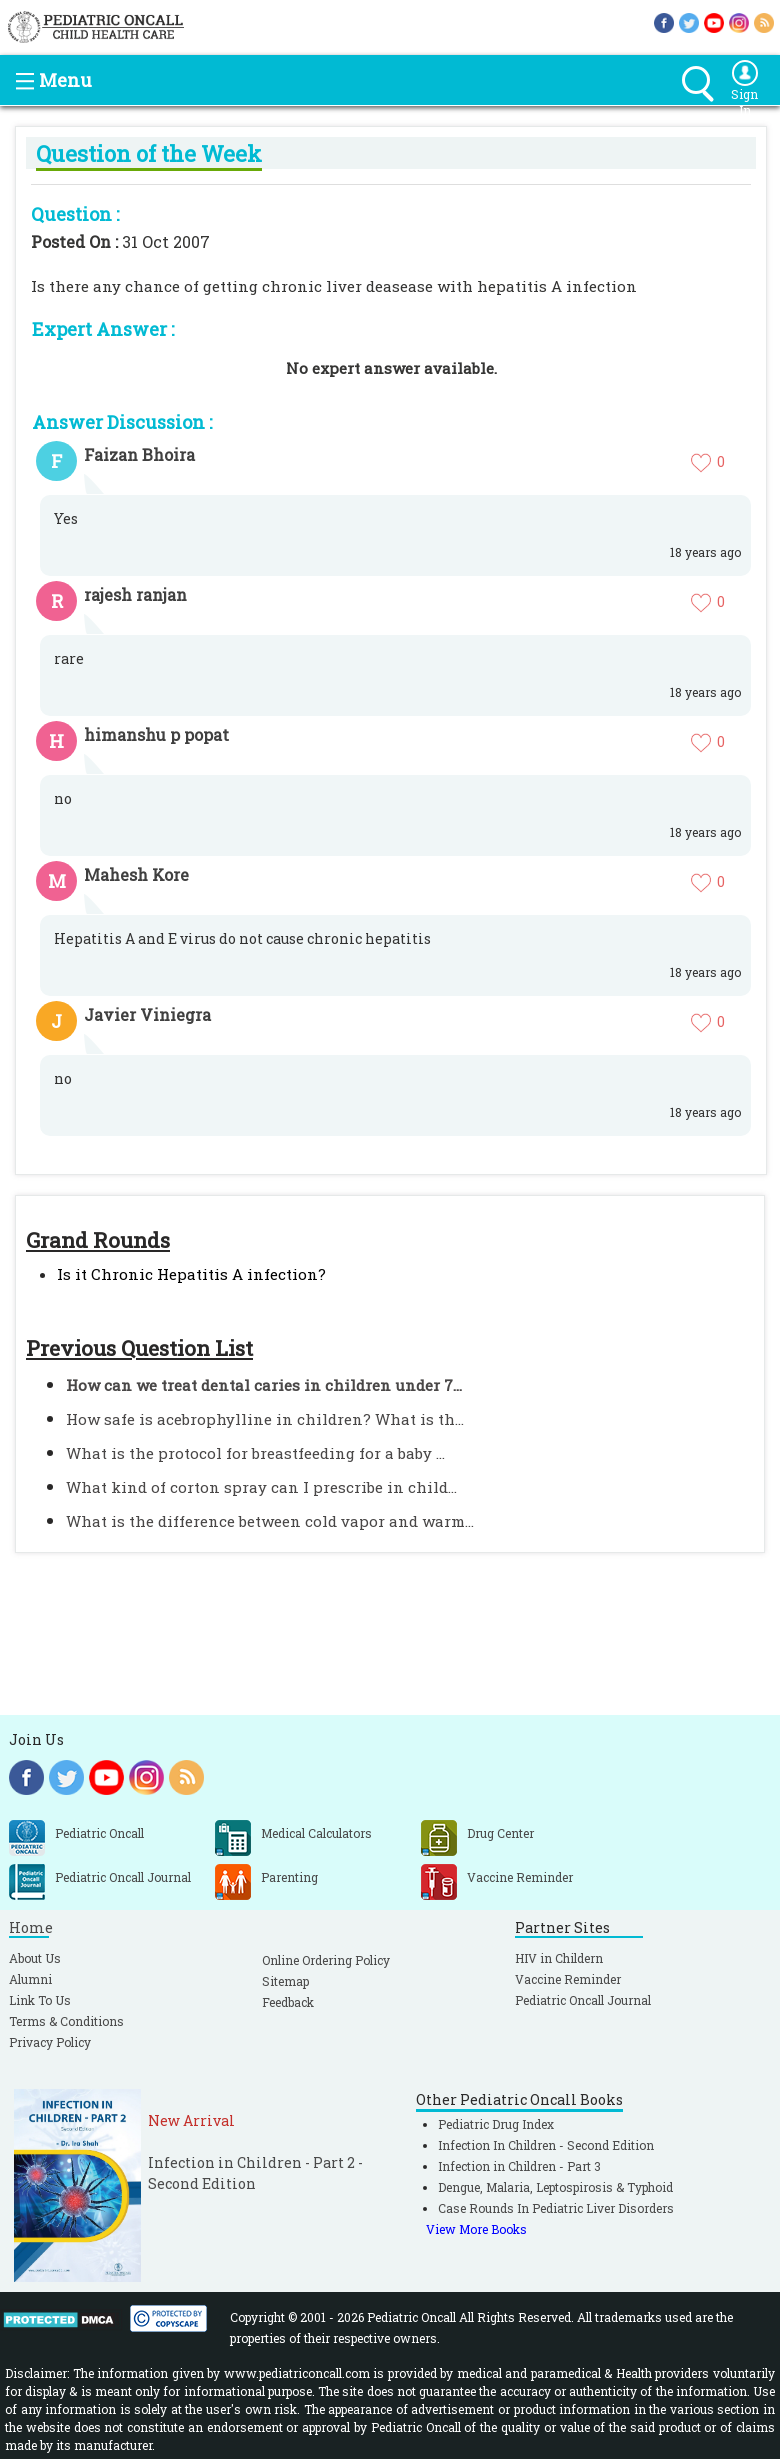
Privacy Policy (50, 2042)
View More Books (476, 2229)
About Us (35, 1958)
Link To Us (40, 2000)
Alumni (30, 1979)
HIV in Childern (559, 1958)
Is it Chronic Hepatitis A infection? (191, 1274)
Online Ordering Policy (326, 1960)
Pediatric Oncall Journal (583, 2000)
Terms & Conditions (66, 2021)
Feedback (288, 2002)
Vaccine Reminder (568, 1979)
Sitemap (285, 1981)
